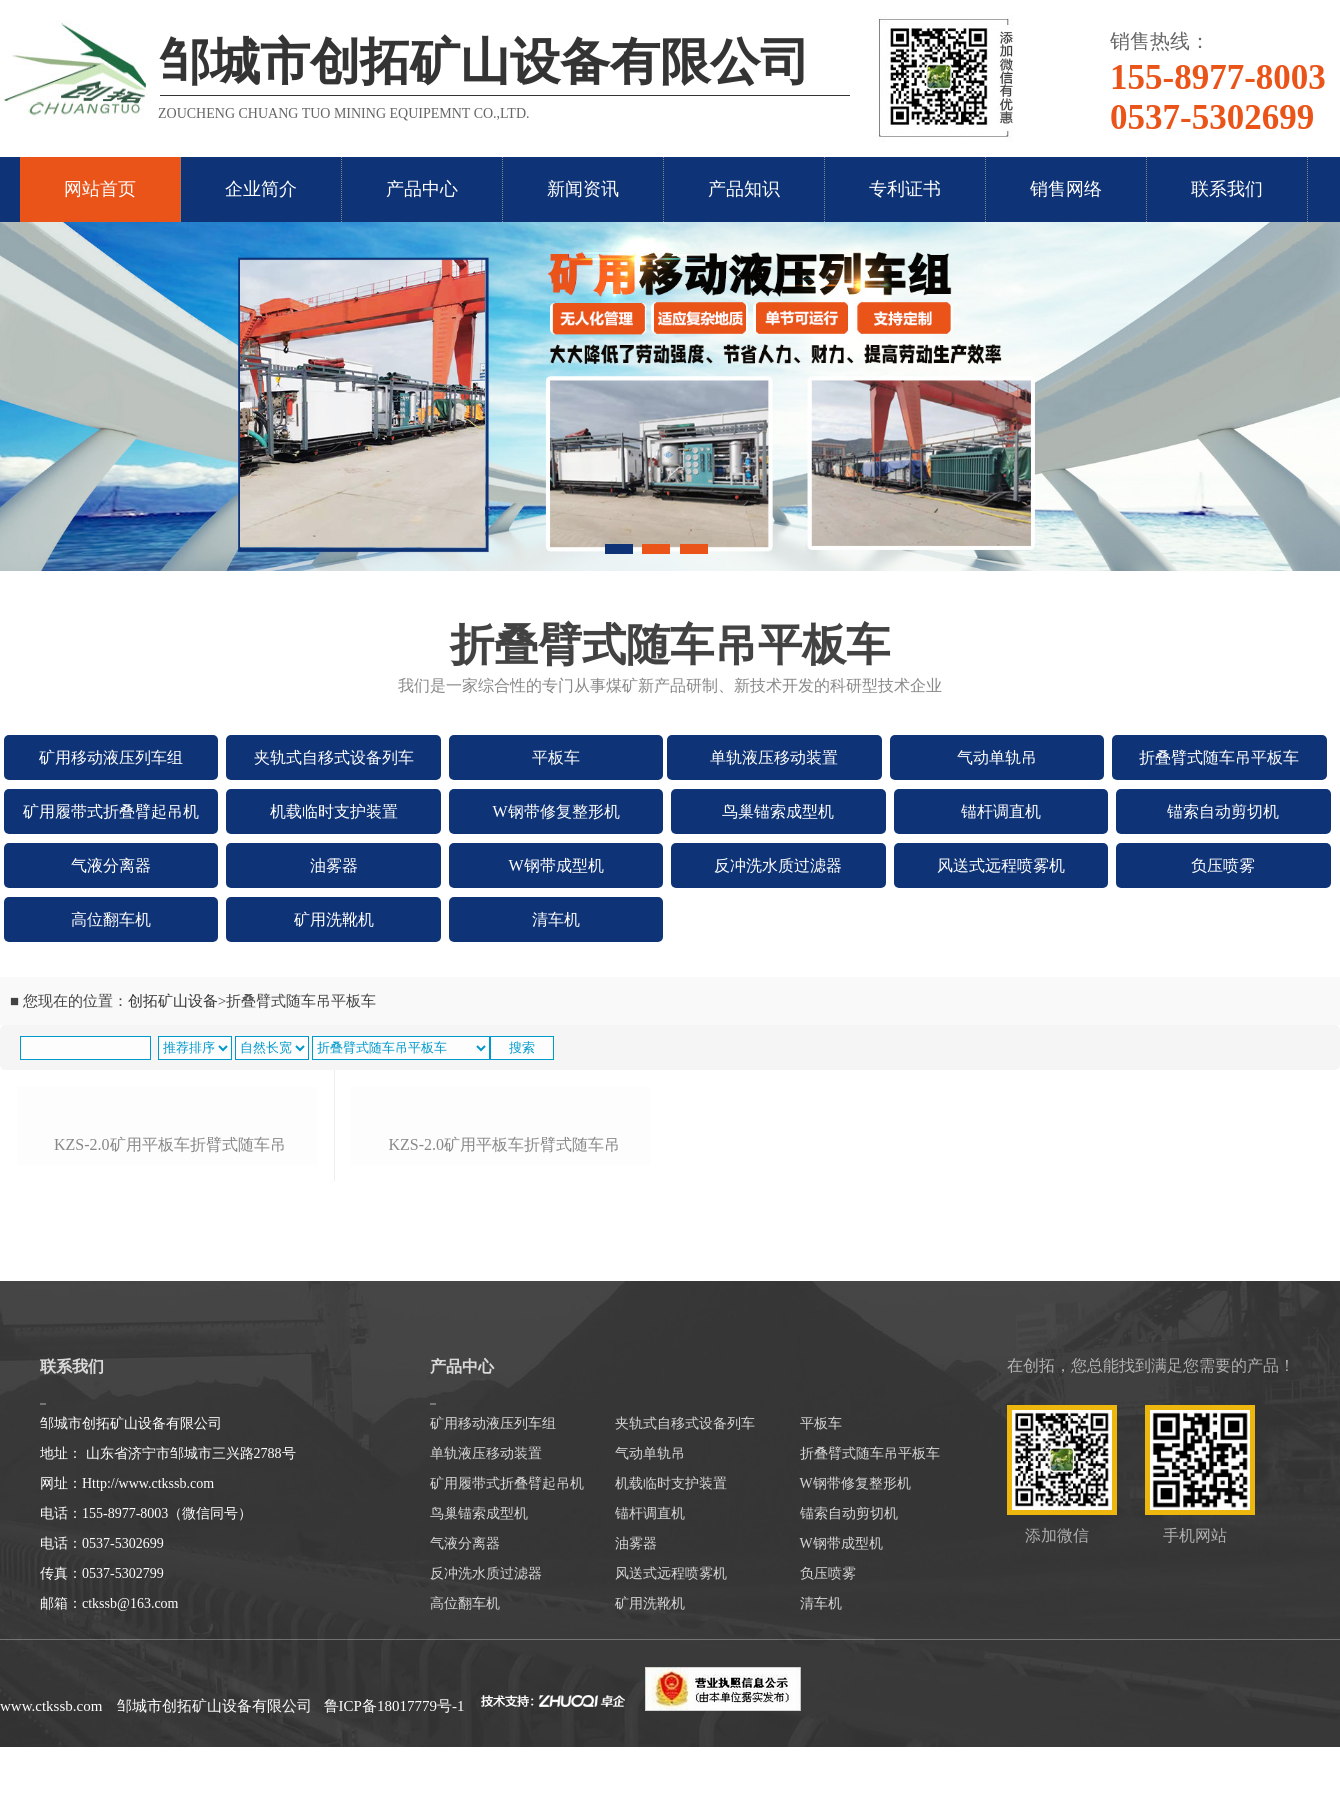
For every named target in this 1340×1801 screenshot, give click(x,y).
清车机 (556, 919)
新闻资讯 (583, 189)
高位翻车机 (111, 919)
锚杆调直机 (1001, 811)
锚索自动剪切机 (1223, 811)
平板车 (556, 757)
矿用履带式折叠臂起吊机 (111, 811)
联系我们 (1227, 189)
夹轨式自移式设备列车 (334, 757)
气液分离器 (111, 865)
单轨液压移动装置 (774, 757)
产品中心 (422, 189)
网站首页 (100, 189)
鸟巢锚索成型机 (778, 811)
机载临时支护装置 (334, 811)
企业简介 (261, 189)
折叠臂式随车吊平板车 (1219, 757)
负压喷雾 (1223, 865)
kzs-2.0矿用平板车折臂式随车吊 (170, 1348)
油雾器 (334, 865)
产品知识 (744, 189)
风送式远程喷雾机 (1001, 865)
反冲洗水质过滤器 (778, 865)
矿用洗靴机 (334, 919)
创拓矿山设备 (173, 1001)
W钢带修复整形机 (556, 811)
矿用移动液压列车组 (111, 757)
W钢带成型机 (556, 865)
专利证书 (905, 189)
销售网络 (1066, 189)
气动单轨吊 (997, 757)
